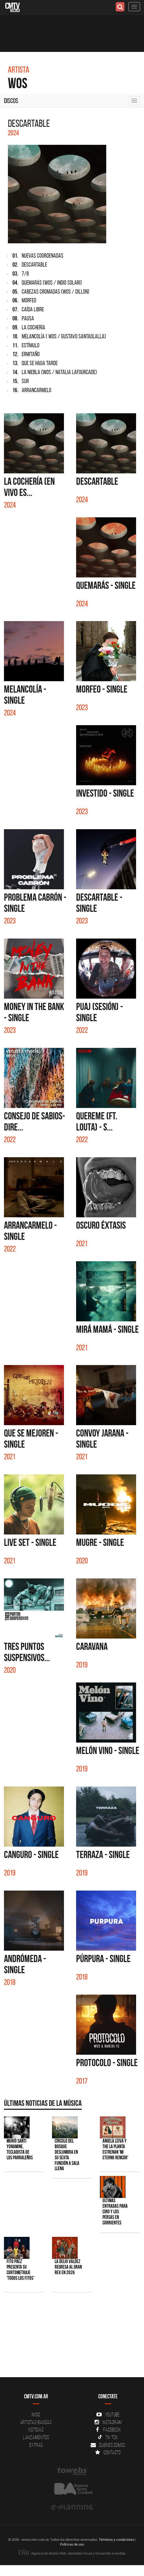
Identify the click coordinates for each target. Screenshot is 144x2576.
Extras (36, 2445)
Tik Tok (108, 2437)
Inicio (36, 2414)
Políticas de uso (72, 2544)
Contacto (108, 2452)
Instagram (108, 2422)
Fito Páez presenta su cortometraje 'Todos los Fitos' (20, 2270)
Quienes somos (108, 2445)
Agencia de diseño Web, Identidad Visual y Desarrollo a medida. (72, 2553)
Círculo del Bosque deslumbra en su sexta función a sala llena (67, 2154)
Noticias (36, 2430)
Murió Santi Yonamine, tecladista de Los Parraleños (20, 2149)
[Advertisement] (69, 2337)
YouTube (108, 2414)
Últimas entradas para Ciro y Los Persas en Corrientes (115, 2211)
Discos (11, 100)
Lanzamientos (36, 2437)
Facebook (108, 2430)
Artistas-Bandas (36, 2422)
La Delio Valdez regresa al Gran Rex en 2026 (68, 2267)
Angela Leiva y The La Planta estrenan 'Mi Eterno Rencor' (115, 2149)
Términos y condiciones (116, 2539)
